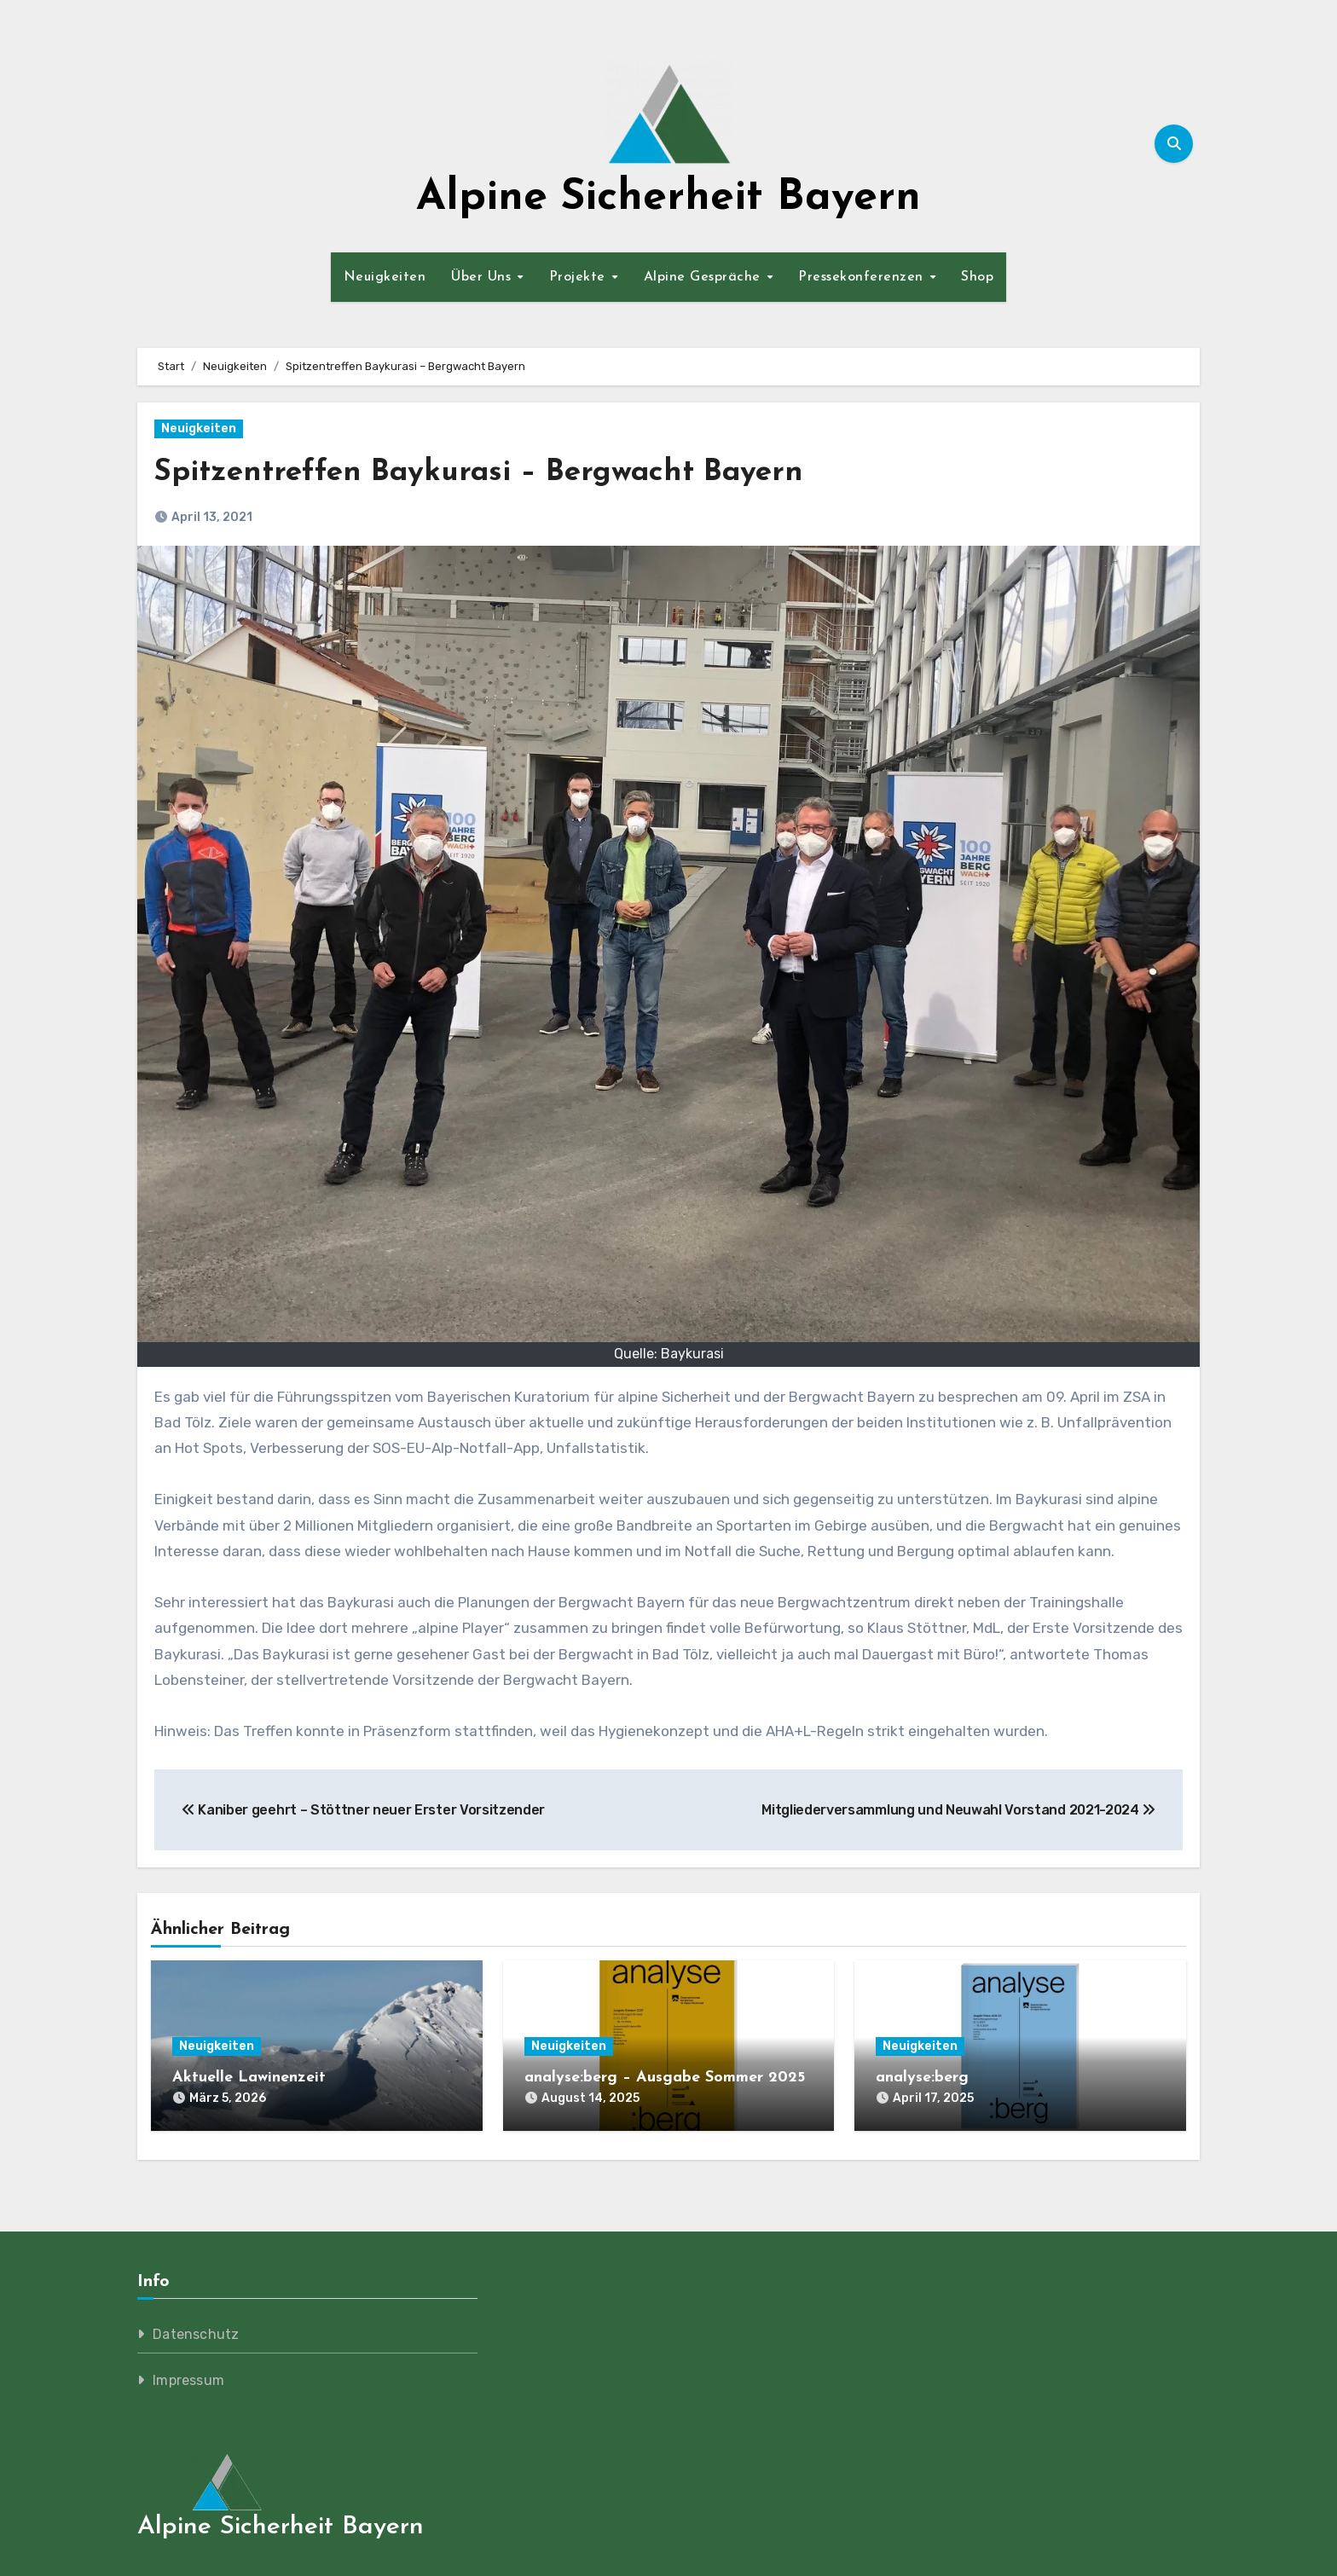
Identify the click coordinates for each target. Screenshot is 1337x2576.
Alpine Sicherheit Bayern (668, 198)
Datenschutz (196, 2326)
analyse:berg (922, 2077)
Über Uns (483, 277)
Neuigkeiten (385, 277)
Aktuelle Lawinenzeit (249, 2077)
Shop (977, 277)
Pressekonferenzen (863, 277)
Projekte (580, 277)
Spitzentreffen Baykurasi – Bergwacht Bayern (506, 472)
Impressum (188, 2372)
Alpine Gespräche (705, 277)
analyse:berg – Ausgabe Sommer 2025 (664, 2077)
